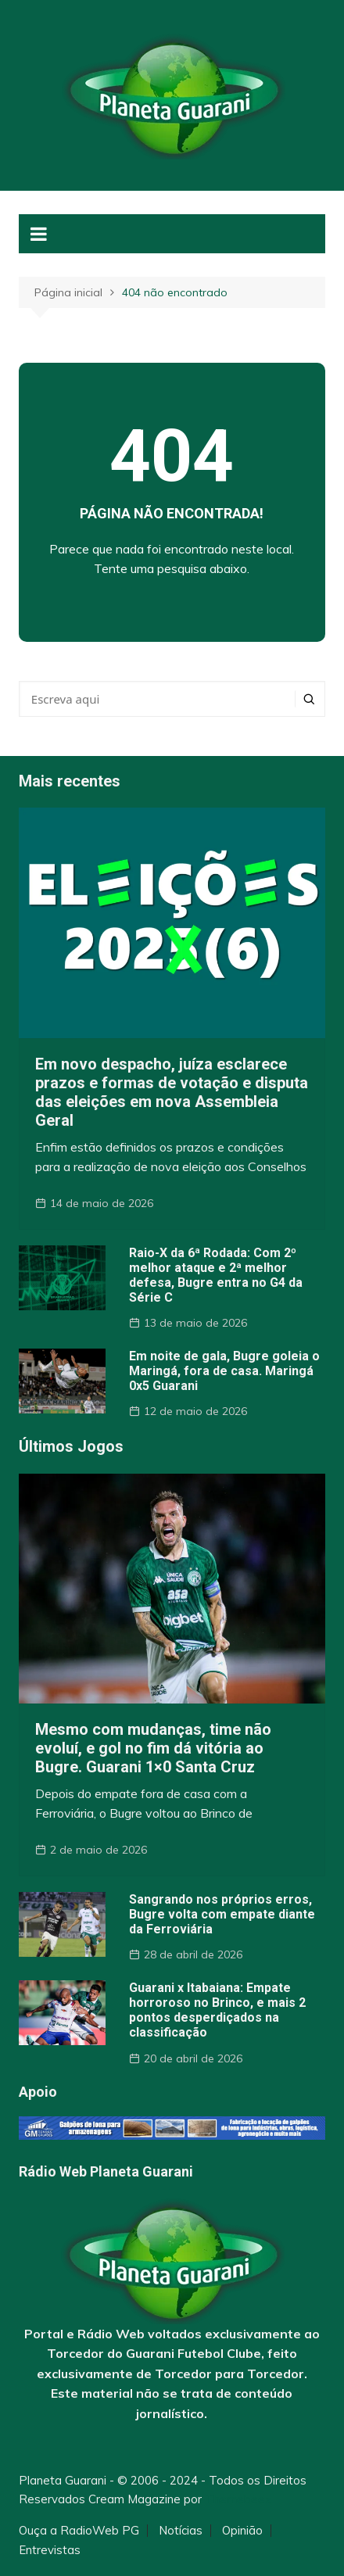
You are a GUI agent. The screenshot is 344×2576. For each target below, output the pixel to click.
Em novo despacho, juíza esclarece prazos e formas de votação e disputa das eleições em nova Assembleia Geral (171, 1092)
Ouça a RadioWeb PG (79, 2530)
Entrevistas (50, 2550)
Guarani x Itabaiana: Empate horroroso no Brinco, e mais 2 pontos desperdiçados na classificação (217, 2010)
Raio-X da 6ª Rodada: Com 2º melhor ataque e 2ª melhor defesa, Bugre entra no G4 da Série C (216, 1275)
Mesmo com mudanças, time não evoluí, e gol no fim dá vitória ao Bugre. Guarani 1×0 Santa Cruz (153, 1748)
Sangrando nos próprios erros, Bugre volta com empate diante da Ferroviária (222, 1914)
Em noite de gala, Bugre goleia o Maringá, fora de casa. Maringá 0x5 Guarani (224, 1371)
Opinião (242, 2530)
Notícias (180, 2530)
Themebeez (238, 2499)
